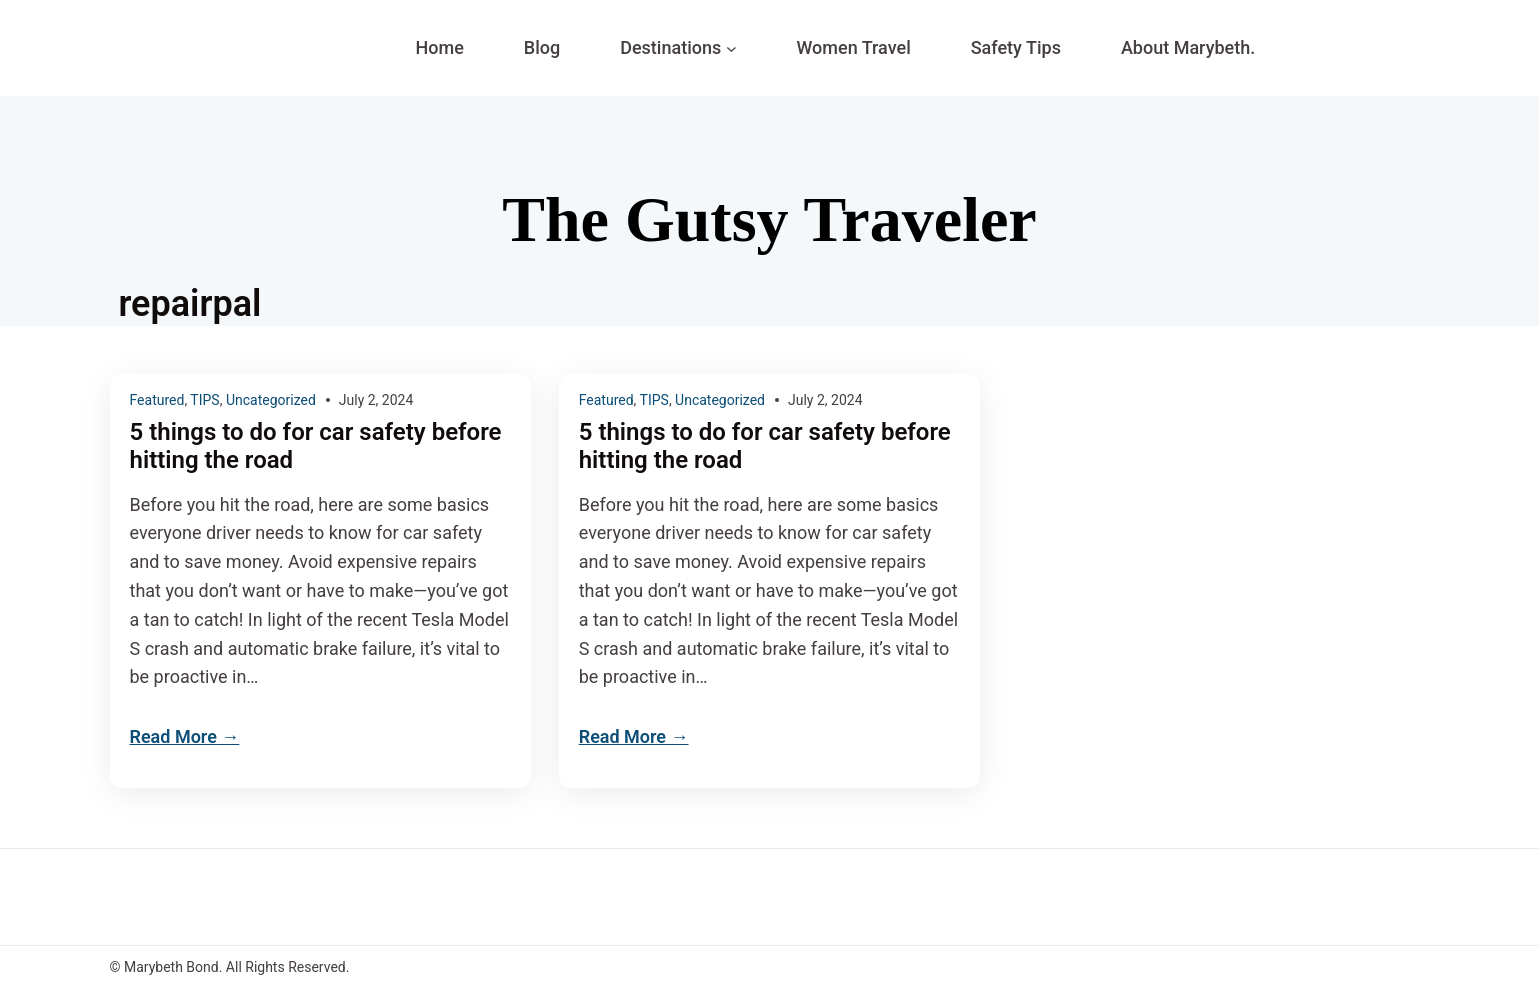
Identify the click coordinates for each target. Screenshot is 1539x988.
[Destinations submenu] (731, 48)
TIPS (204, 400)
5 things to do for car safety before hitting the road (316, 446)
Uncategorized (271, 400)
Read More (173, 736)
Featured (157, 400)
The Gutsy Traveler (769, 219)
